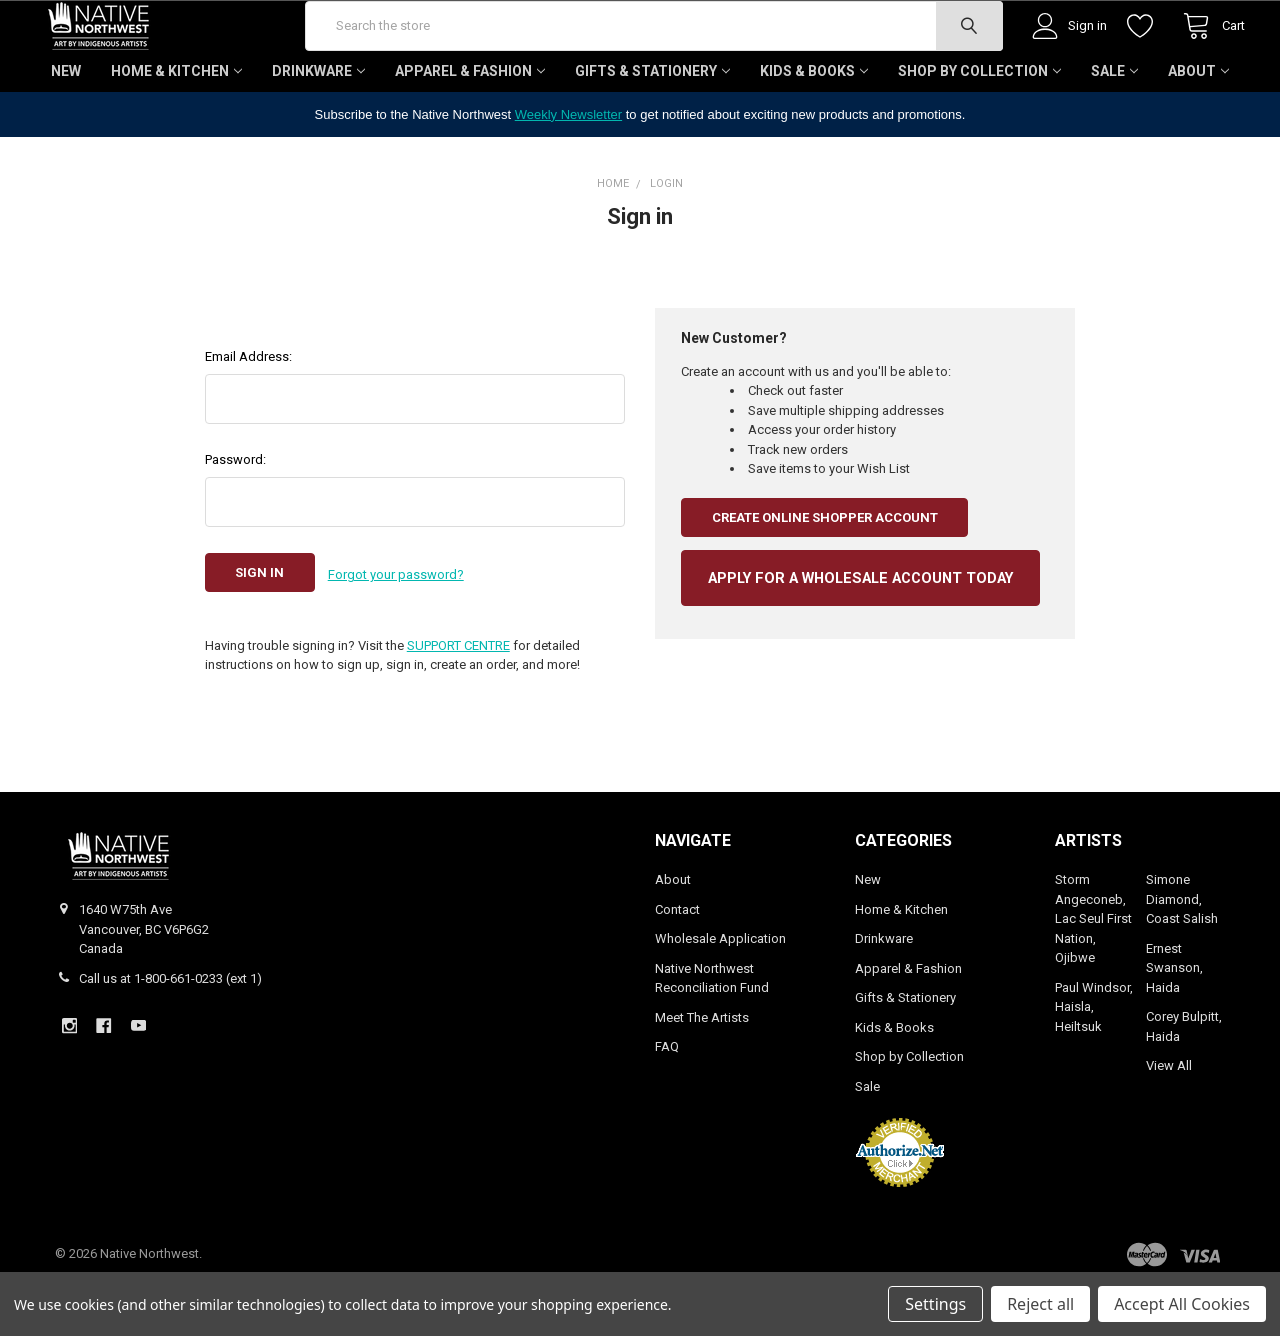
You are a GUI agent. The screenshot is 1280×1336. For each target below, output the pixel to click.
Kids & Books (814, 130)
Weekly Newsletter (568, 173)
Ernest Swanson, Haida (1174, 1022)
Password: (235, 518)
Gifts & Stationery (652, 130)
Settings (935, 1304)
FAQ (667, 1101)
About (1198, 130)
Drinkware (318, 130)
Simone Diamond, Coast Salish (1182, 954)
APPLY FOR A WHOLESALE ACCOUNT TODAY (860, 637)
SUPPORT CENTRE (458, 699)
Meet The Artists (702, 1071)
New (66, 130)
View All (1169, 1120)
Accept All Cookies (1182, 1304)
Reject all (1040, 1304)
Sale (1114, 130)
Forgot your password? (396, 631)
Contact (677, 963)
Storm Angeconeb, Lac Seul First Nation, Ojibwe (1093, 973)
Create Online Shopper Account (825, 576)
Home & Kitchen (176, 130)
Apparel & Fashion (470, 130)
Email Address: (248, 415)
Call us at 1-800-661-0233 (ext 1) (170, 1032)
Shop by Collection (979, 130)
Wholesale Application (720, 993)
